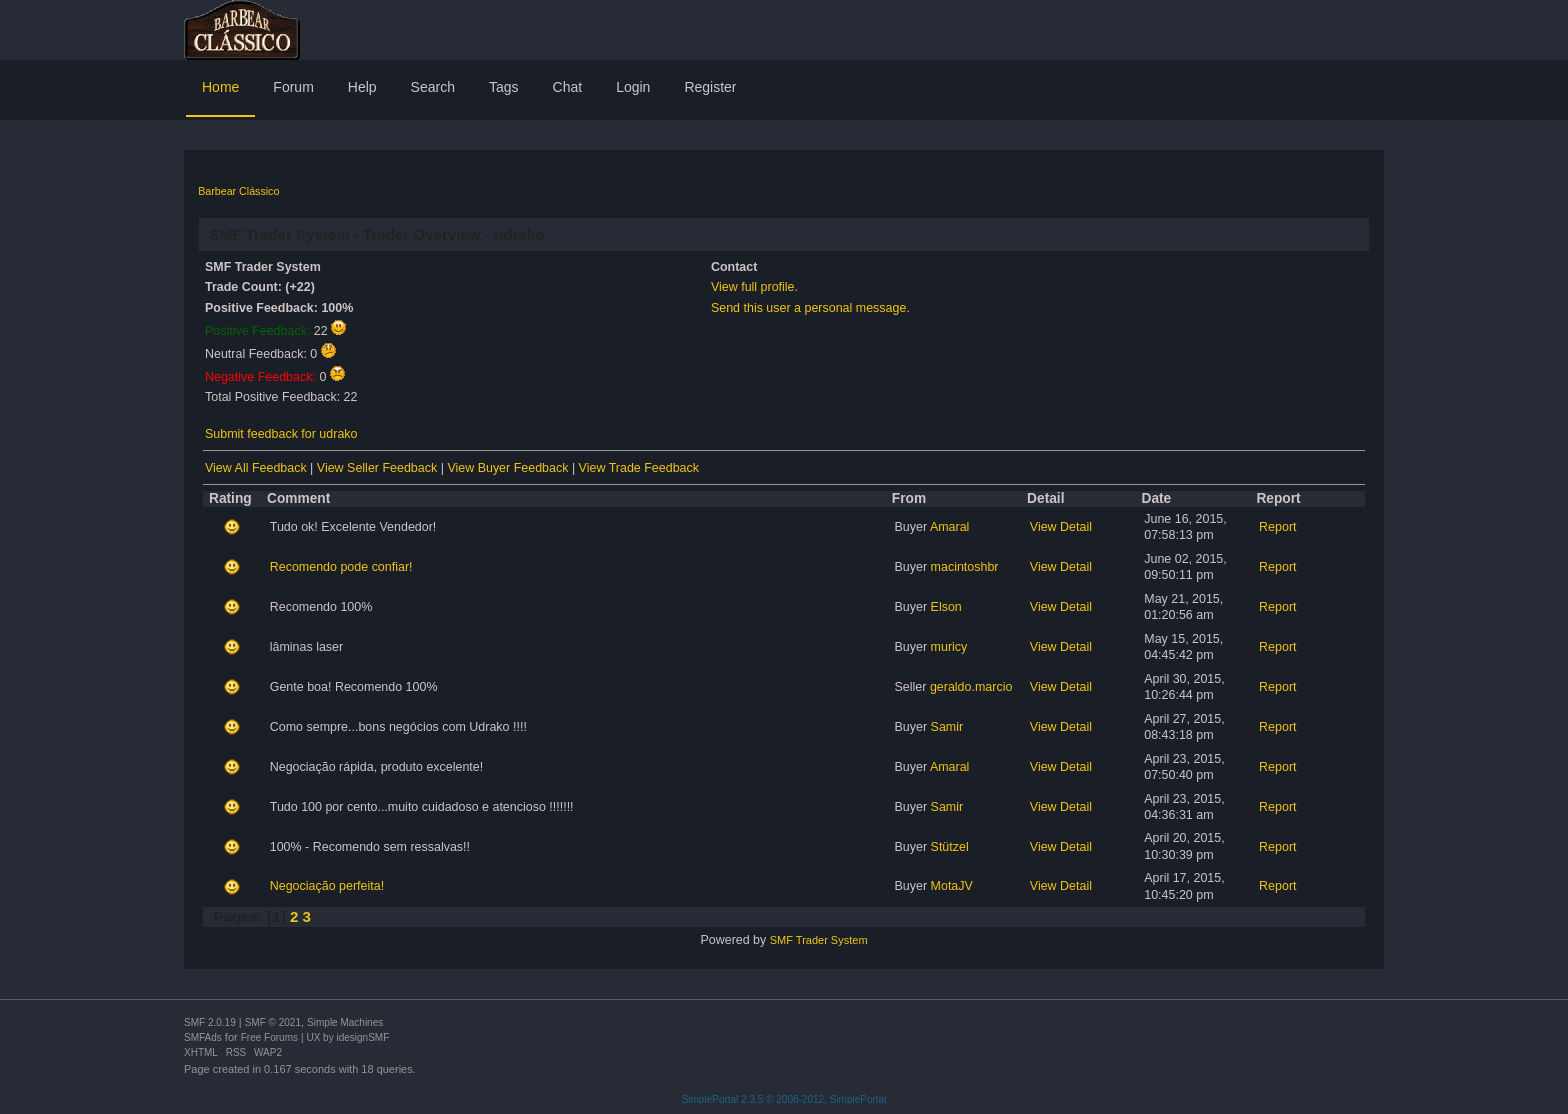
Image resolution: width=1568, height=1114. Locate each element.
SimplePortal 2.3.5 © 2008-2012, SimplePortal (784, 1099)
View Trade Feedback (639, 468)
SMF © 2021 (273, 1022)
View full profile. (754, 287)
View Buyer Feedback (507, 468)
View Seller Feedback (377, 468)
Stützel (950, 847)
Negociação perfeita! (327, 886)
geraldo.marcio (971, 687)
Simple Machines (345, 1022)
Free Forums (269, 1037)
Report (1277, 527)
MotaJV (952, 886)
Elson (946, 607)
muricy (949, 647)
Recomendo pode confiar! (341, 567)
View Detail (1061, 527)
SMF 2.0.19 (210, 1022)
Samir (947, 727)
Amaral (950, 527)
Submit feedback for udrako (281, 434)
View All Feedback (256, 468)
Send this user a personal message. (810, 308)
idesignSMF (362, 1037)
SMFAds (203, 1037)
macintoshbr (965, 567)
